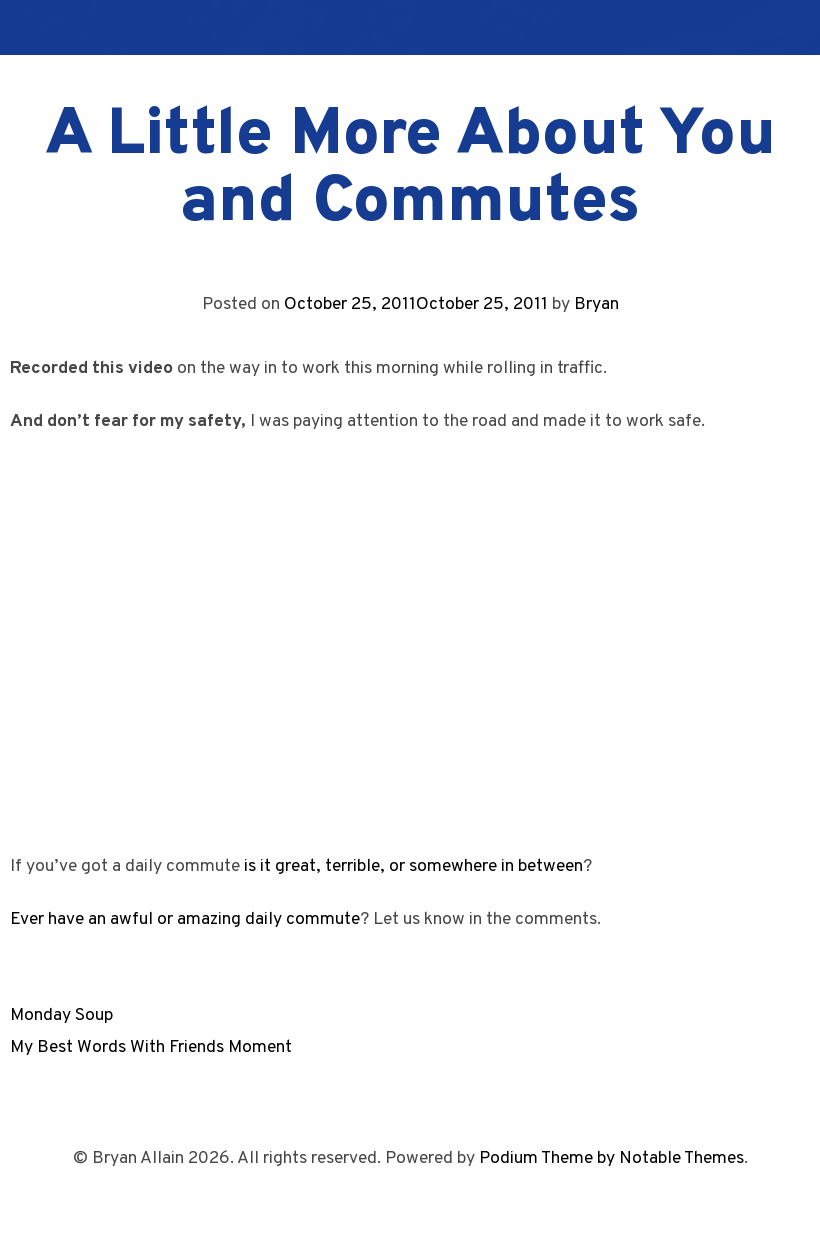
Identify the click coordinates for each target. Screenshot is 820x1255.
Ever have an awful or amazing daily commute (185, 919)
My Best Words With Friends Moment (151, 1047)
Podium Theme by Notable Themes (611, 1158)
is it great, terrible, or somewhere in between (413, 866)
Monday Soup (61, 1015)
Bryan (596, 304)
